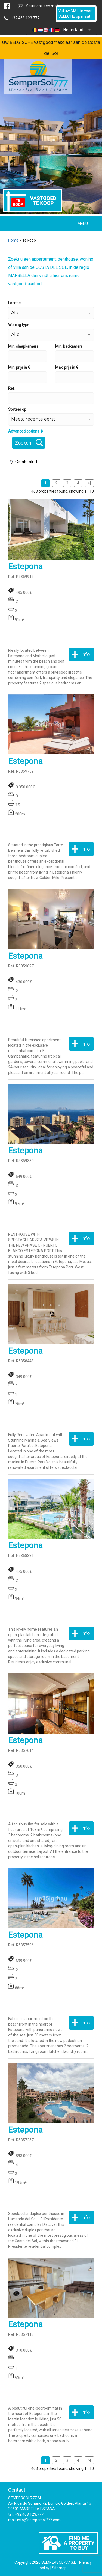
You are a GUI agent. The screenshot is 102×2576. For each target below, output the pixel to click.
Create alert (26, 461)
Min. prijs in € (19, 367)
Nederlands (61, 30)
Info (85, 654)
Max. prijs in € (66, 367)
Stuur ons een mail (42, 6)
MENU (83, 223)
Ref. (11, 388)
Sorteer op (17, 409)
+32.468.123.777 (25, 18)
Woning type (18, 325)
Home (13, 240)
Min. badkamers (69, 346)
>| (89, 483)
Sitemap (59, 2568)
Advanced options (23, 431)
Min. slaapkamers (23, 346)
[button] (51, 313)
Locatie (14, 303)
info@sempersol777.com (39, 2520)
